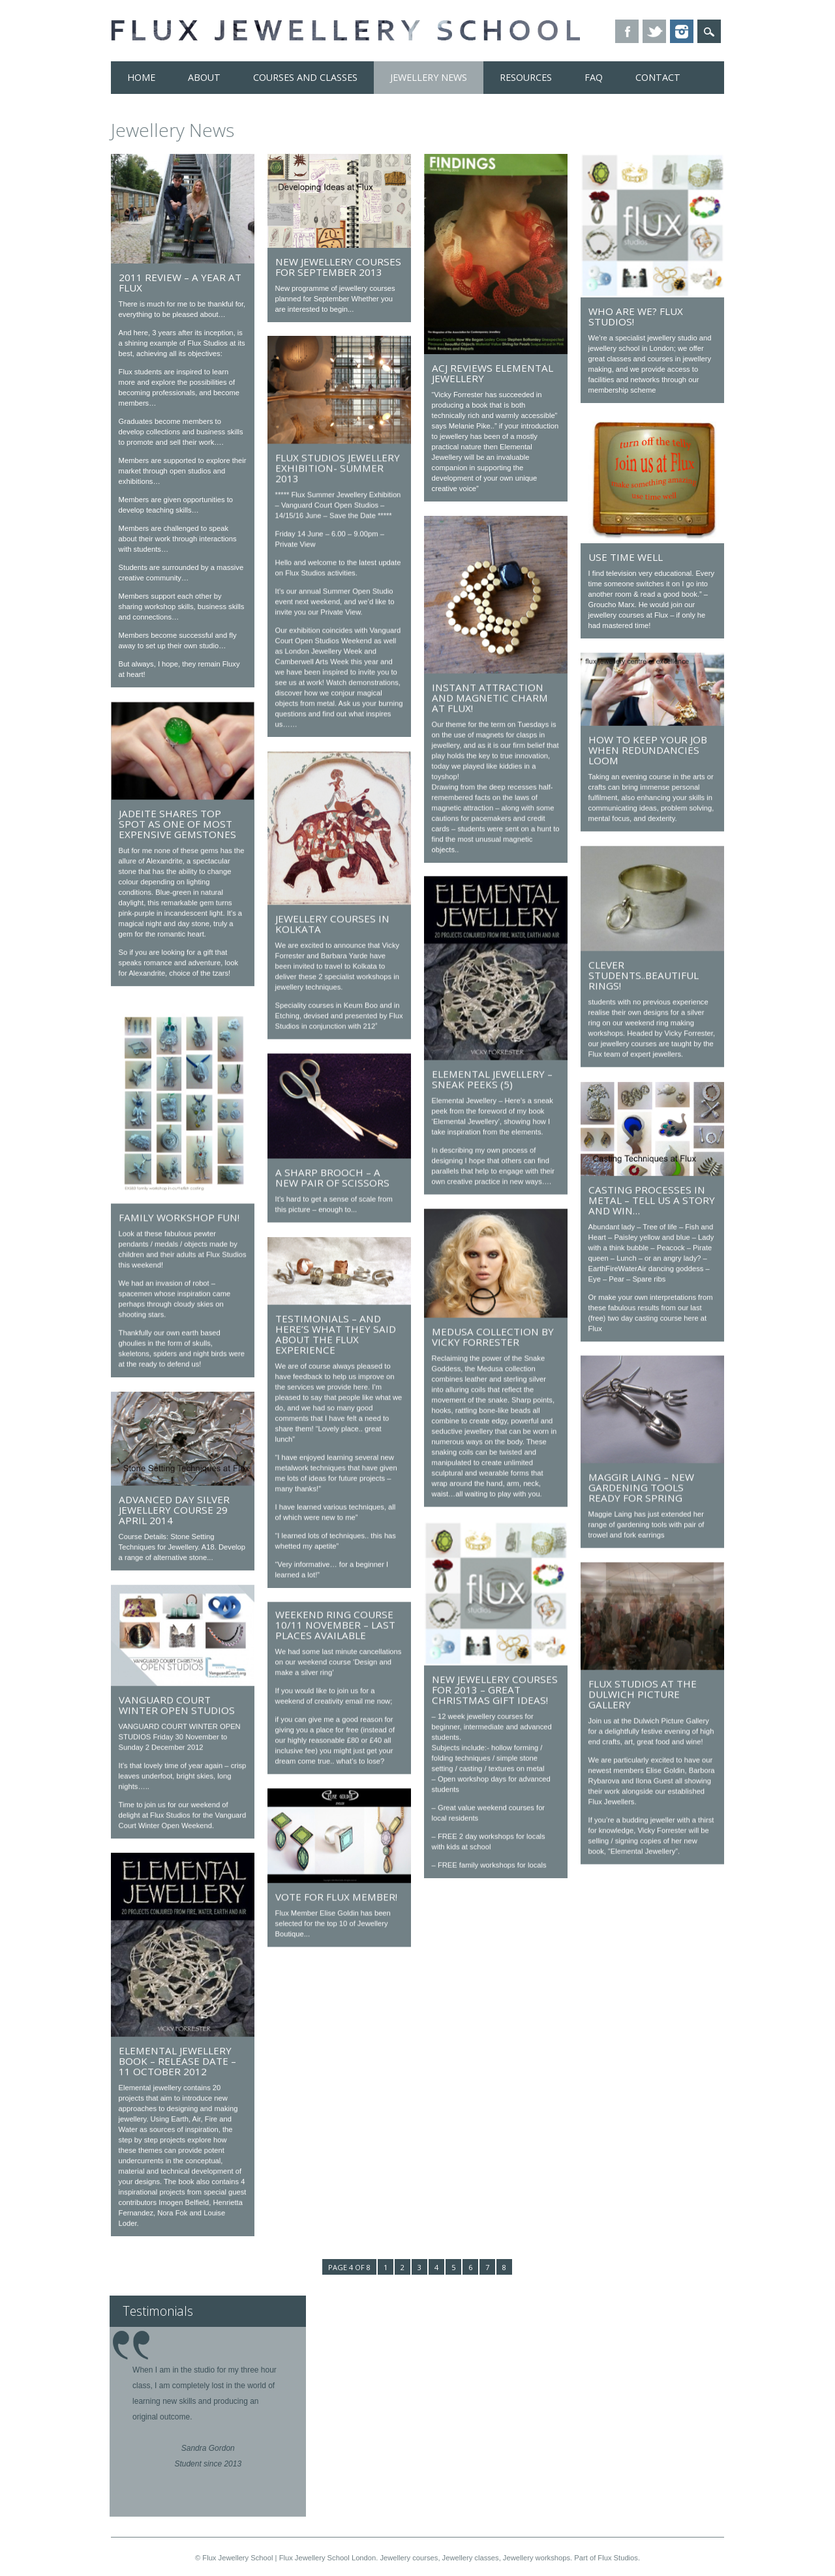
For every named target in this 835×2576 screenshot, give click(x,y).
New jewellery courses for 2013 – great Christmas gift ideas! (495, 1690)
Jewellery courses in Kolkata (332, 923)
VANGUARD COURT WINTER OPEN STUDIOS (177, 1704)
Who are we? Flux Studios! (635, 316)
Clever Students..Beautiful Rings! (643, 975)
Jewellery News (428, 77)
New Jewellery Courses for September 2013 (338, 266)
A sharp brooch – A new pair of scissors (332, 1177)
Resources (526, 77)
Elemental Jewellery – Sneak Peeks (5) (492, 1079)
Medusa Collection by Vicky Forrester (493, 1337)
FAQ (593, 77)
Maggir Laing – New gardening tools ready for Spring (641, 1487)
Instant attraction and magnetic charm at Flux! (490, 698)
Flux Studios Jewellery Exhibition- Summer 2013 (337, 468)
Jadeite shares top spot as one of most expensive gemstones (177, 824)
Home (141, 77)
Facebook (627, 31)
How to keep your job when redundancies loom (647, 750)
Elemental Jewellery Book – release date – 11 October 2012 (177, 2060)
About (204, 77)
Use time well (625, 556)
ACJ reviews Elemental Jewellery (492, 373)
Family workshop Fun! (179, 1216)
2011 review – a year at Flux (180, 282)
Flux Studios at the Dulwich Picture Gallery (642, 1694)
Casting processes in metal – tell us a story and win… (651, 1200)
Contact (657, 77)
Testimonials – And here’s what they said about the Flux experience (335, 1333)
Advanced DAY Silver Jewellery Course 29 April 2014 (174, 1509)
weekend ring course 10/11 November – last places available (335, 1624)
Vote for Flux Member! (336, 1896)
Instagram (681, 31)
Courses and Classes (305, 77)
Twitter (654, 31)
